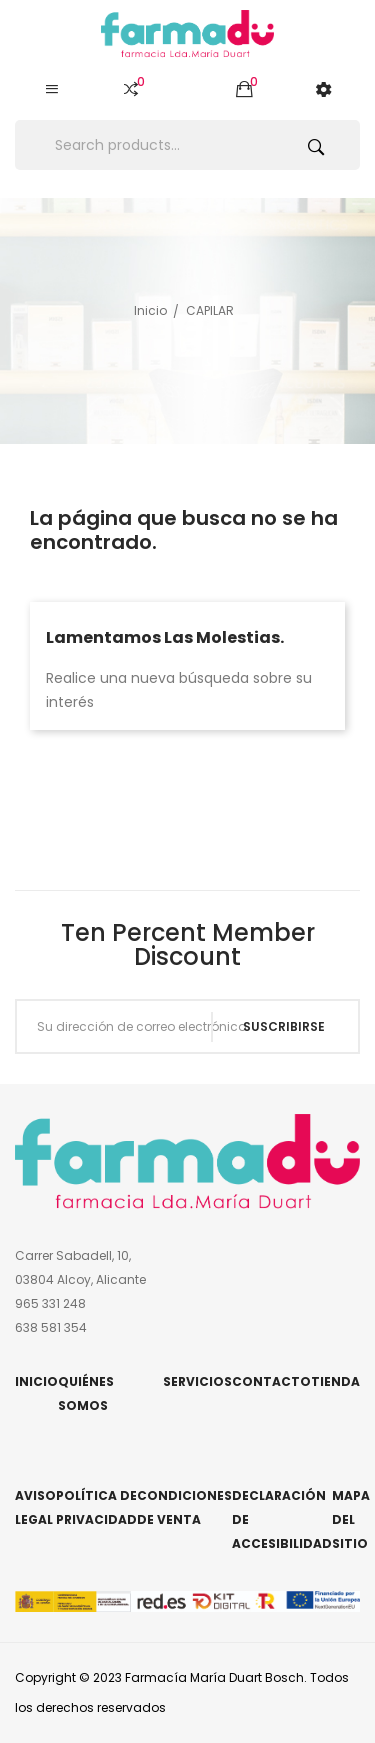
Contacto (271, 1381)
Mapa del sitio (351, 1519)
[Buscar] (187, 145)
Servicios (197, 1381)
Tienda (335, 1381)
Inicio (36, 1381)
